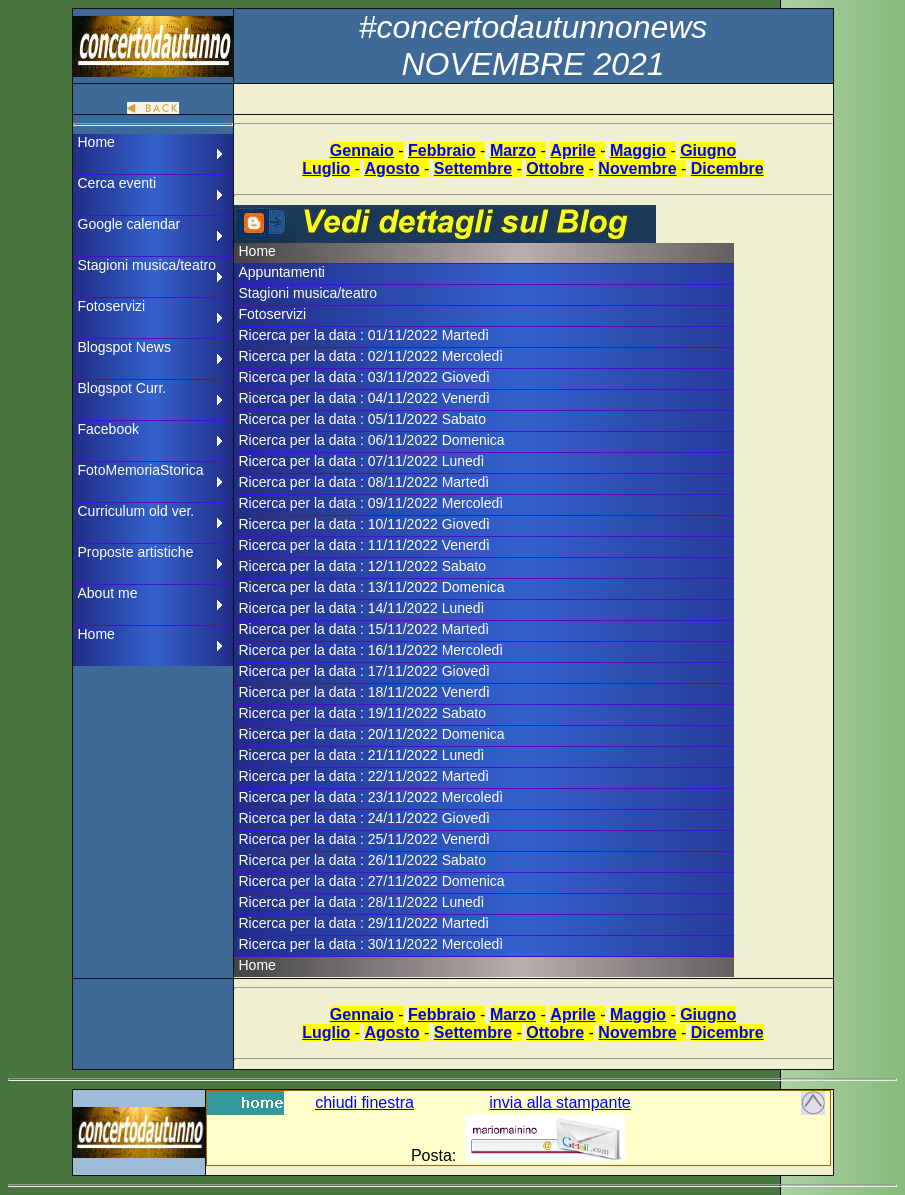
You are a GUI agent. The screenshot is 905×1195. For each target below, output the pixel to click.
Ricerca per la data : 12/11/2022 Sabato (363, 566)
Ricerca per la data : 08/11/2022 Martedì (364, 482)
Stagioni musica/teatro (147, 265)
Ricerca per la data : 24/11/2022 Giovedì (364, 818)
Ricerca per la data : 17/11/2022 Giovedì (364, 671)
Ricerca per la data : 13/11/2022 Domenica (372, 587)
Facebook (108, 429)
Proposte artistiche (136, 552)
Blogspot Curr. (122, 388)
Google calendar (129, 224)
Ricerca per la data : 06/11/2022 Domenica (372, 440)
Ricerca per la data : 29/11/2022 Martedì (364, 923)
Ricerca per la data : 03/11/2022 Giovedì (364, 377)
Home (96, 142)
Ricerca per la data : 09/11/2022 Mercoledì (371, 503)
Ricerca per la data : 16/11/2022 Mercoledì (371, 650)
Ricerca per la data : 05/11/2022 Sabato (363, 419)
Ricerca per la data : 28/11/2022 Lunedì (362, 902)
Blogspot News (124, 347)
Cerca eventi (117, 183)
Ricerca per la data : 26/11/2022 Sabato (363, 860)
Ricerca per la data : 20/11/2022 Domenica (372, 734)
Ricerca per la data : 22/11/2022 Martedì (364, 776)
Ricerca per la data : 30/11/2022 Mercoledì (371, 944)
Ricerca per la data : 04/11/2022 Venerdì (364, 398)
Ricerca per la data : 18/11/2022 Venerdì (364, 692)
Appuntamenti (282, 272)
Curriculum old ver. (136, 511)
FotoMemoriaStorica (141, 470)
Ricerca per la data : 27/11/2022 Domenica (372, 881)
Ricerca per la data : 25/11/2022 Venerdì (364, 839)
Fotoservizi (112, 306)
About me (108, 593)
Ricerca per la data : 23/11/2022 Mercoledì (371, 797)
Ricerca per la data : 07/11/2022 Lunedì (362, 461)
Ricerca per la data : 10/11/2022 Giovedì (364, 524)
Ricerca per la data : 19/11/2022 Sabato (363, 713)
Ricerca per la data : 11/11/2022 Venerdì (364, 545)
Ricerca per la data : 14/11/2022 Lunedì (362, 608)
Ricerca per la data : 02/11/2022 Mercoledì (371, 356)
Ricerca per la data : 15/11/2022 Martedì (364, 629)
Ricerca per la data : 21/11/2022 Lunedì (362, 755)
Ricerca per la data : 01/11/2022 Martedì (364, 335)
